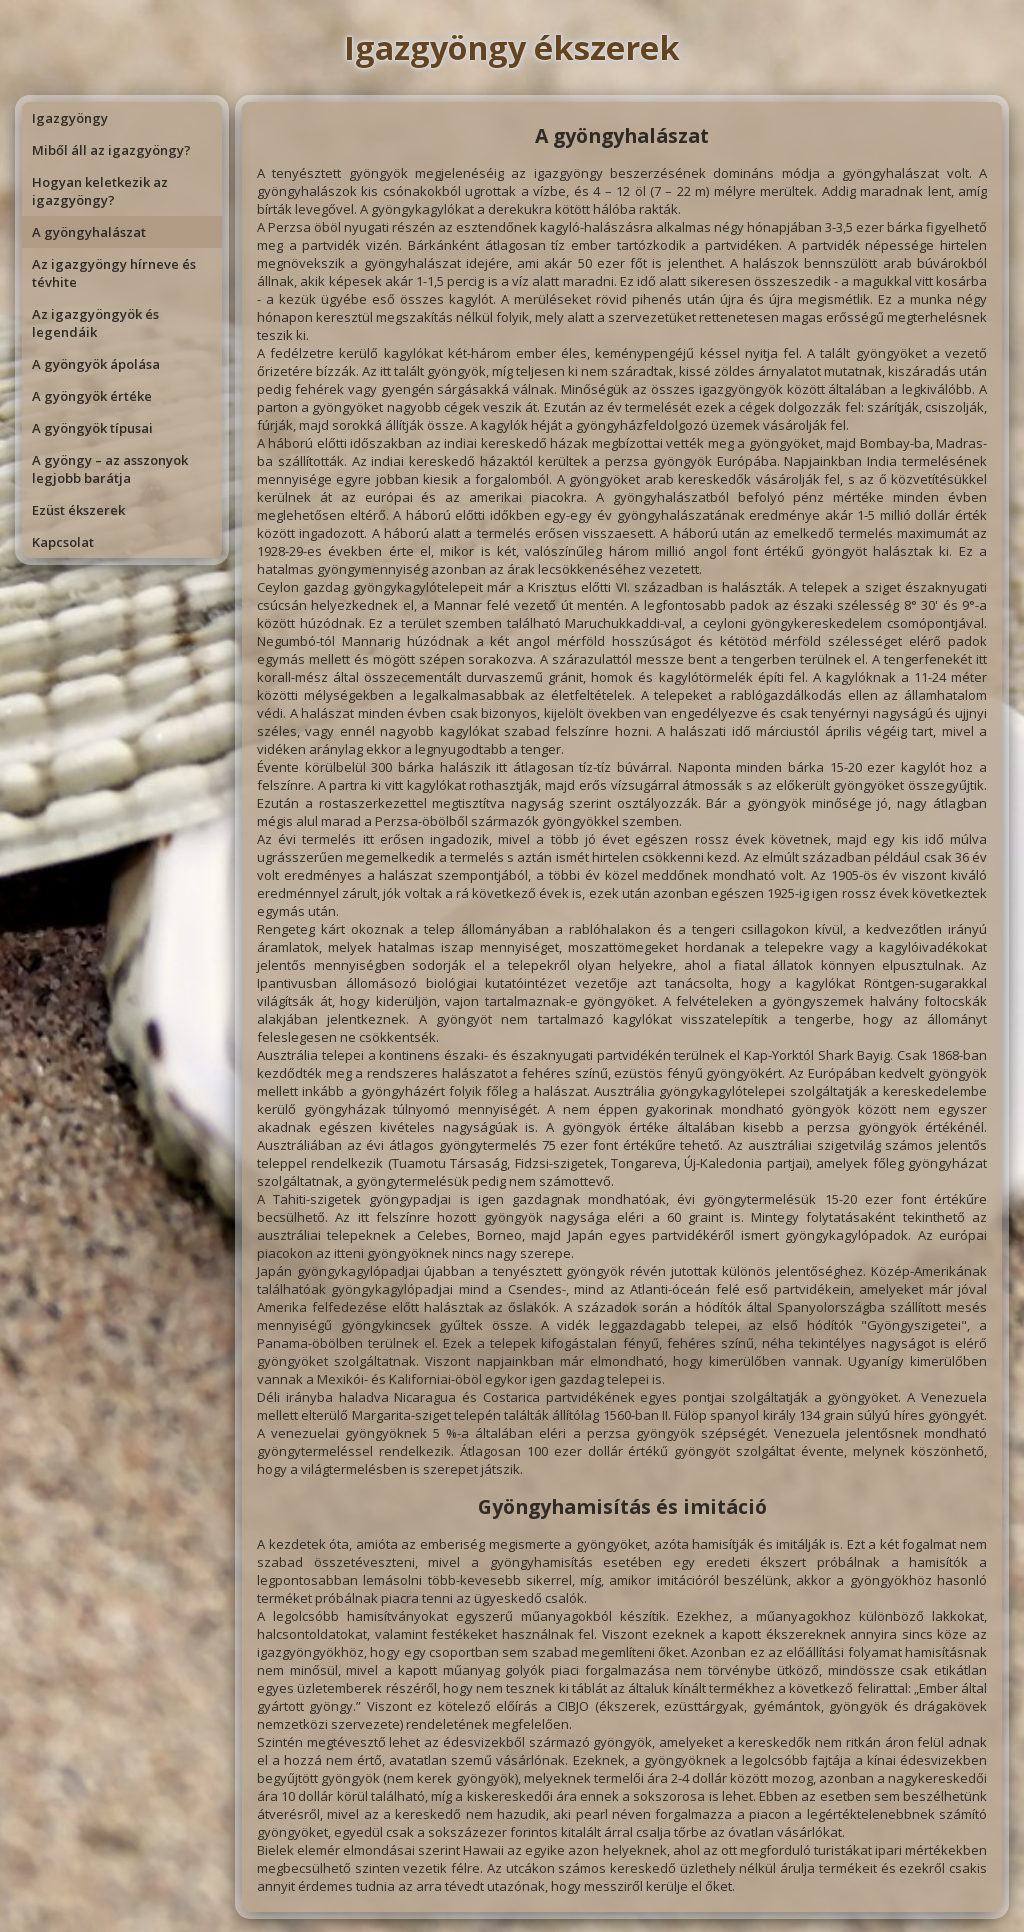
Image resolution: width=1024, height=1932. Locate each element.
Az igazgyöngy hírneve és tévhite (114, 273)
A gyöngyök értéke (92, 396)
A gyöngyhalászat (89, 232)
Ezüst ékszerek (78, 510)
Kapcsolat (63, 542)
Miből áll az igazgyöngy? (111, 150)
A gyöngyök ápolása (96, 364)
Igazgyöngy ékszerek (512, 47)
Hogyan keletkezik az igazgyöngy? (100, 191)
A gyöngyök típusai (92, 428)
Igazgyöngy (70, 118)
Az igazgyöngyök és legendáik (95, 323)
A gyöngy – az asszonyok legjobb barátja (110, 469)
